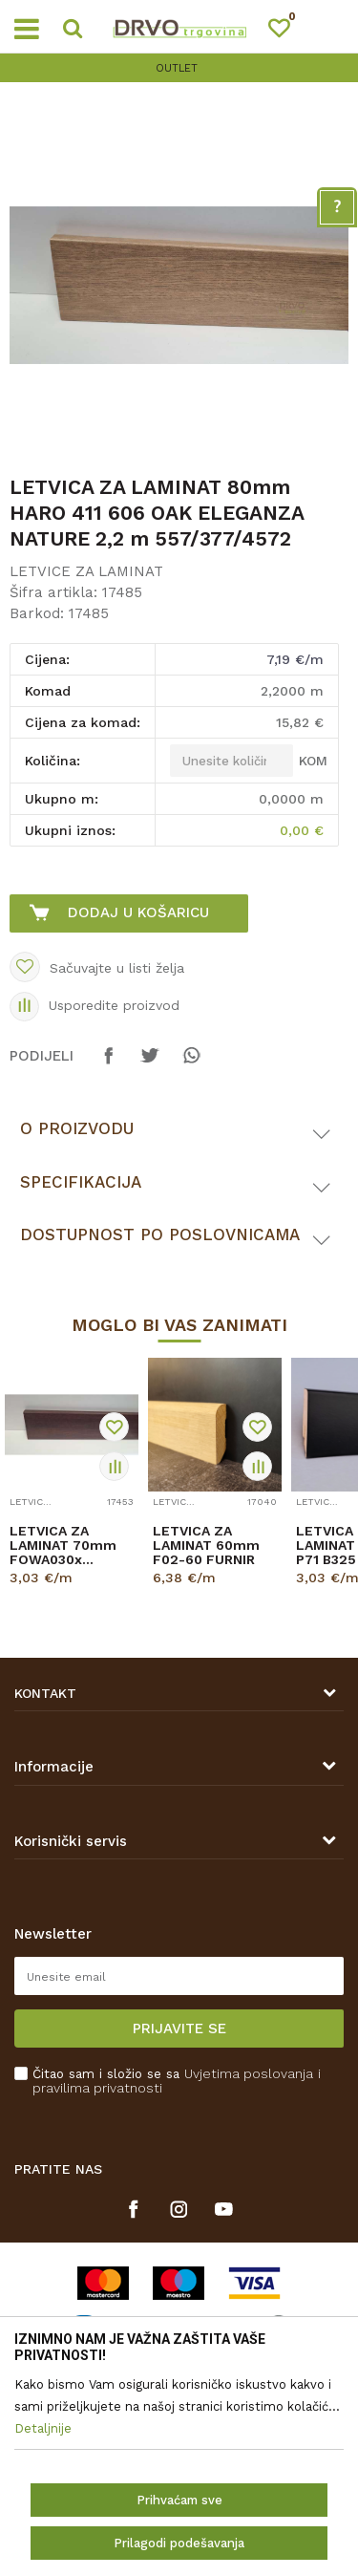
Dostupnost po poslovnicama (160, 1234)
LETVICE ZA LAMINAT (86, 571)
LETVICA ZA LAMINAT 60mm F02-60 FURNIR (206, 1545)
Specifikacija (80, 1181)
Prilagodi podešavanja (179, 2543)
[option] (179, 68)
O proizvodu (77, 1128)
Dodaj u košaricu (138, 912)
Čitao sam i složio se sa (176, 2081)
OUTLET (177, 68)
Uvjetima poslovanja (248, 2073)
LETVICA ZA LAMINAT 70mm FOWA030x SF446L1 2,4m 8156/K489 (63, 1545)
